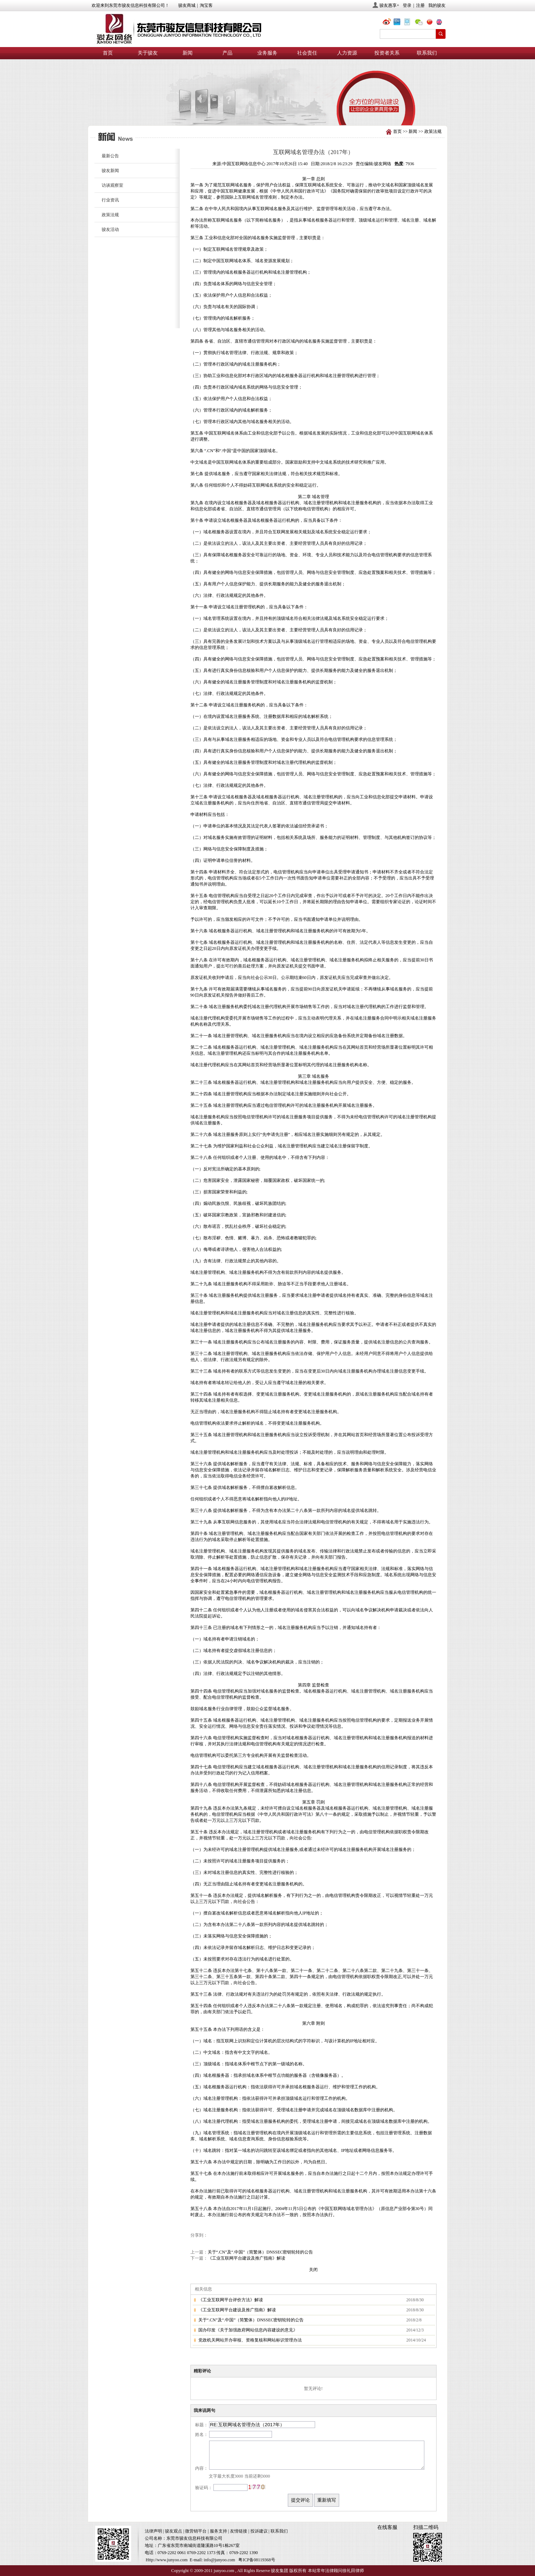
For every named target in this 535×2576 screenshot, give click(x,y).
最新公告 (110, 155)
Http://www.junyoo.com (167, 2559)
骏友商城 (186, 5)
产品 (227, 53)
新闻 (188, 53)
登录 (407, 5)
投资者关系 (387, 53)
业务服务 (267, 53)
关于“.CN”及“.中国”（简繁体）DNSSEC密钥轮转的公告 (260, 2252)
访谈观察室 (112, 185)
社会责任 (307, 53)
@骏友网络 (388, 22)
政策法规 (433, 131)
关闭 (313, 2269)
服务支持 (218, 2531)
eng (442, 22)
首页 (108, 53)
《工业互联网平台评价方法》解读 (230, 2299)
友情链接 (238, 2531)
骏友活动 (110, 229)
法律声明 (153, 2531)
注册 (420, 5)
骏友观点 (173, 2531)
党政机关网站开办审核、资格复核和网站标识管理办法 (250, 2340)
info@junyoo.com (219, 2559)
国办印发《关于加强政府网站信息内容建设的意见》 (248, 2330)
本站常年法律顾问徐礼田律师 (336, 2570)
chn (431, 22)
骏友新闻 (110, 170)
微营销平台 (196, 2531)
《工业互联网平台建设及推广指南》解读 (246, 2258)
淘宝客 (206, 5)
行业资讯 (110, 200)
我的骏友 (437, 5)
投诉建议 (259, 2531)
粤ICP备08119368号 (256, 2559)
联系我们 (427, 53)
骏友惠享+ (389, 5)
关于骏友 (148, 53)
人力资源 (347, 53)
